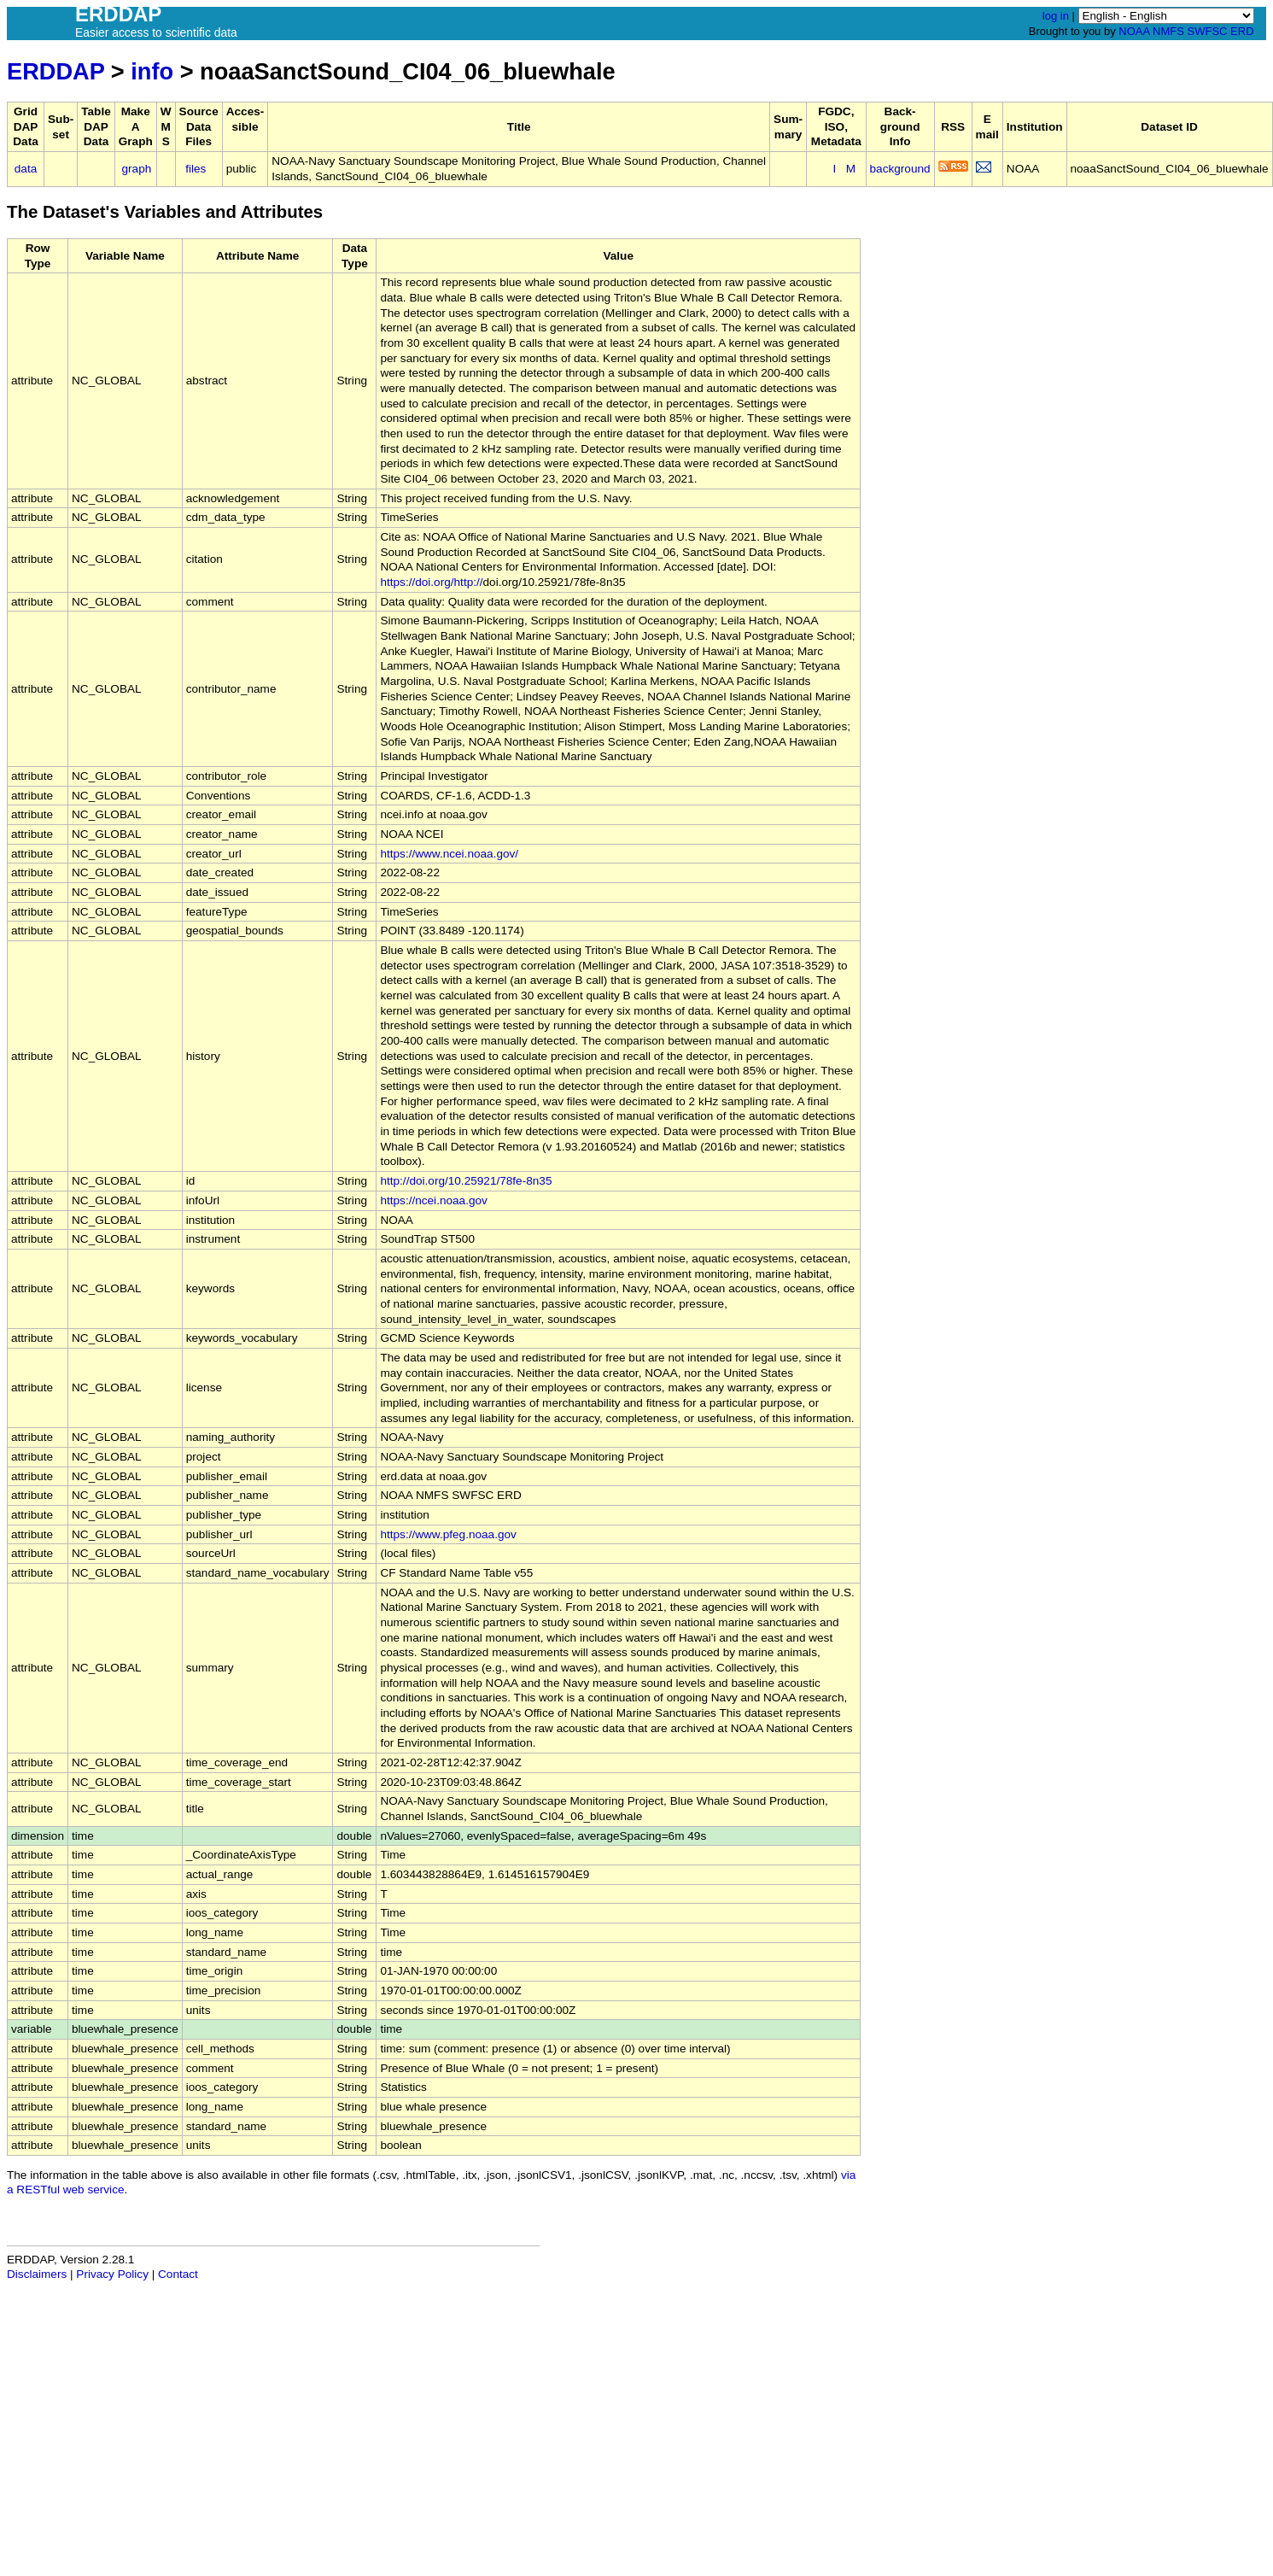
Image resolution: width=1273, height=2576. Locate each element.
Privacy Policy (112, 2274)
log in (1055, 15)
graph (137, 168)
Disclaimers (37, 2274)
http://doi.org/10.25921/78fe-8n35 (466, 1180)
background (900, 168)
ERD (1241, 31)
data (26, 168)
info (152, 71)
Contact (178, 2274)
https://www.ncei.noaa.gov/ (449, 853)
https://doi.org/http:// (431, 582)
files (195, 168)
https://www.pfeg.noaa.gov (448, 1534)
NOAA (1133, 31)
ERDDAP (55, 71)
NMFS (1168, 31)
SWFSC (1208, 31)
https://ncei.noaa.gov (433, 1200)
